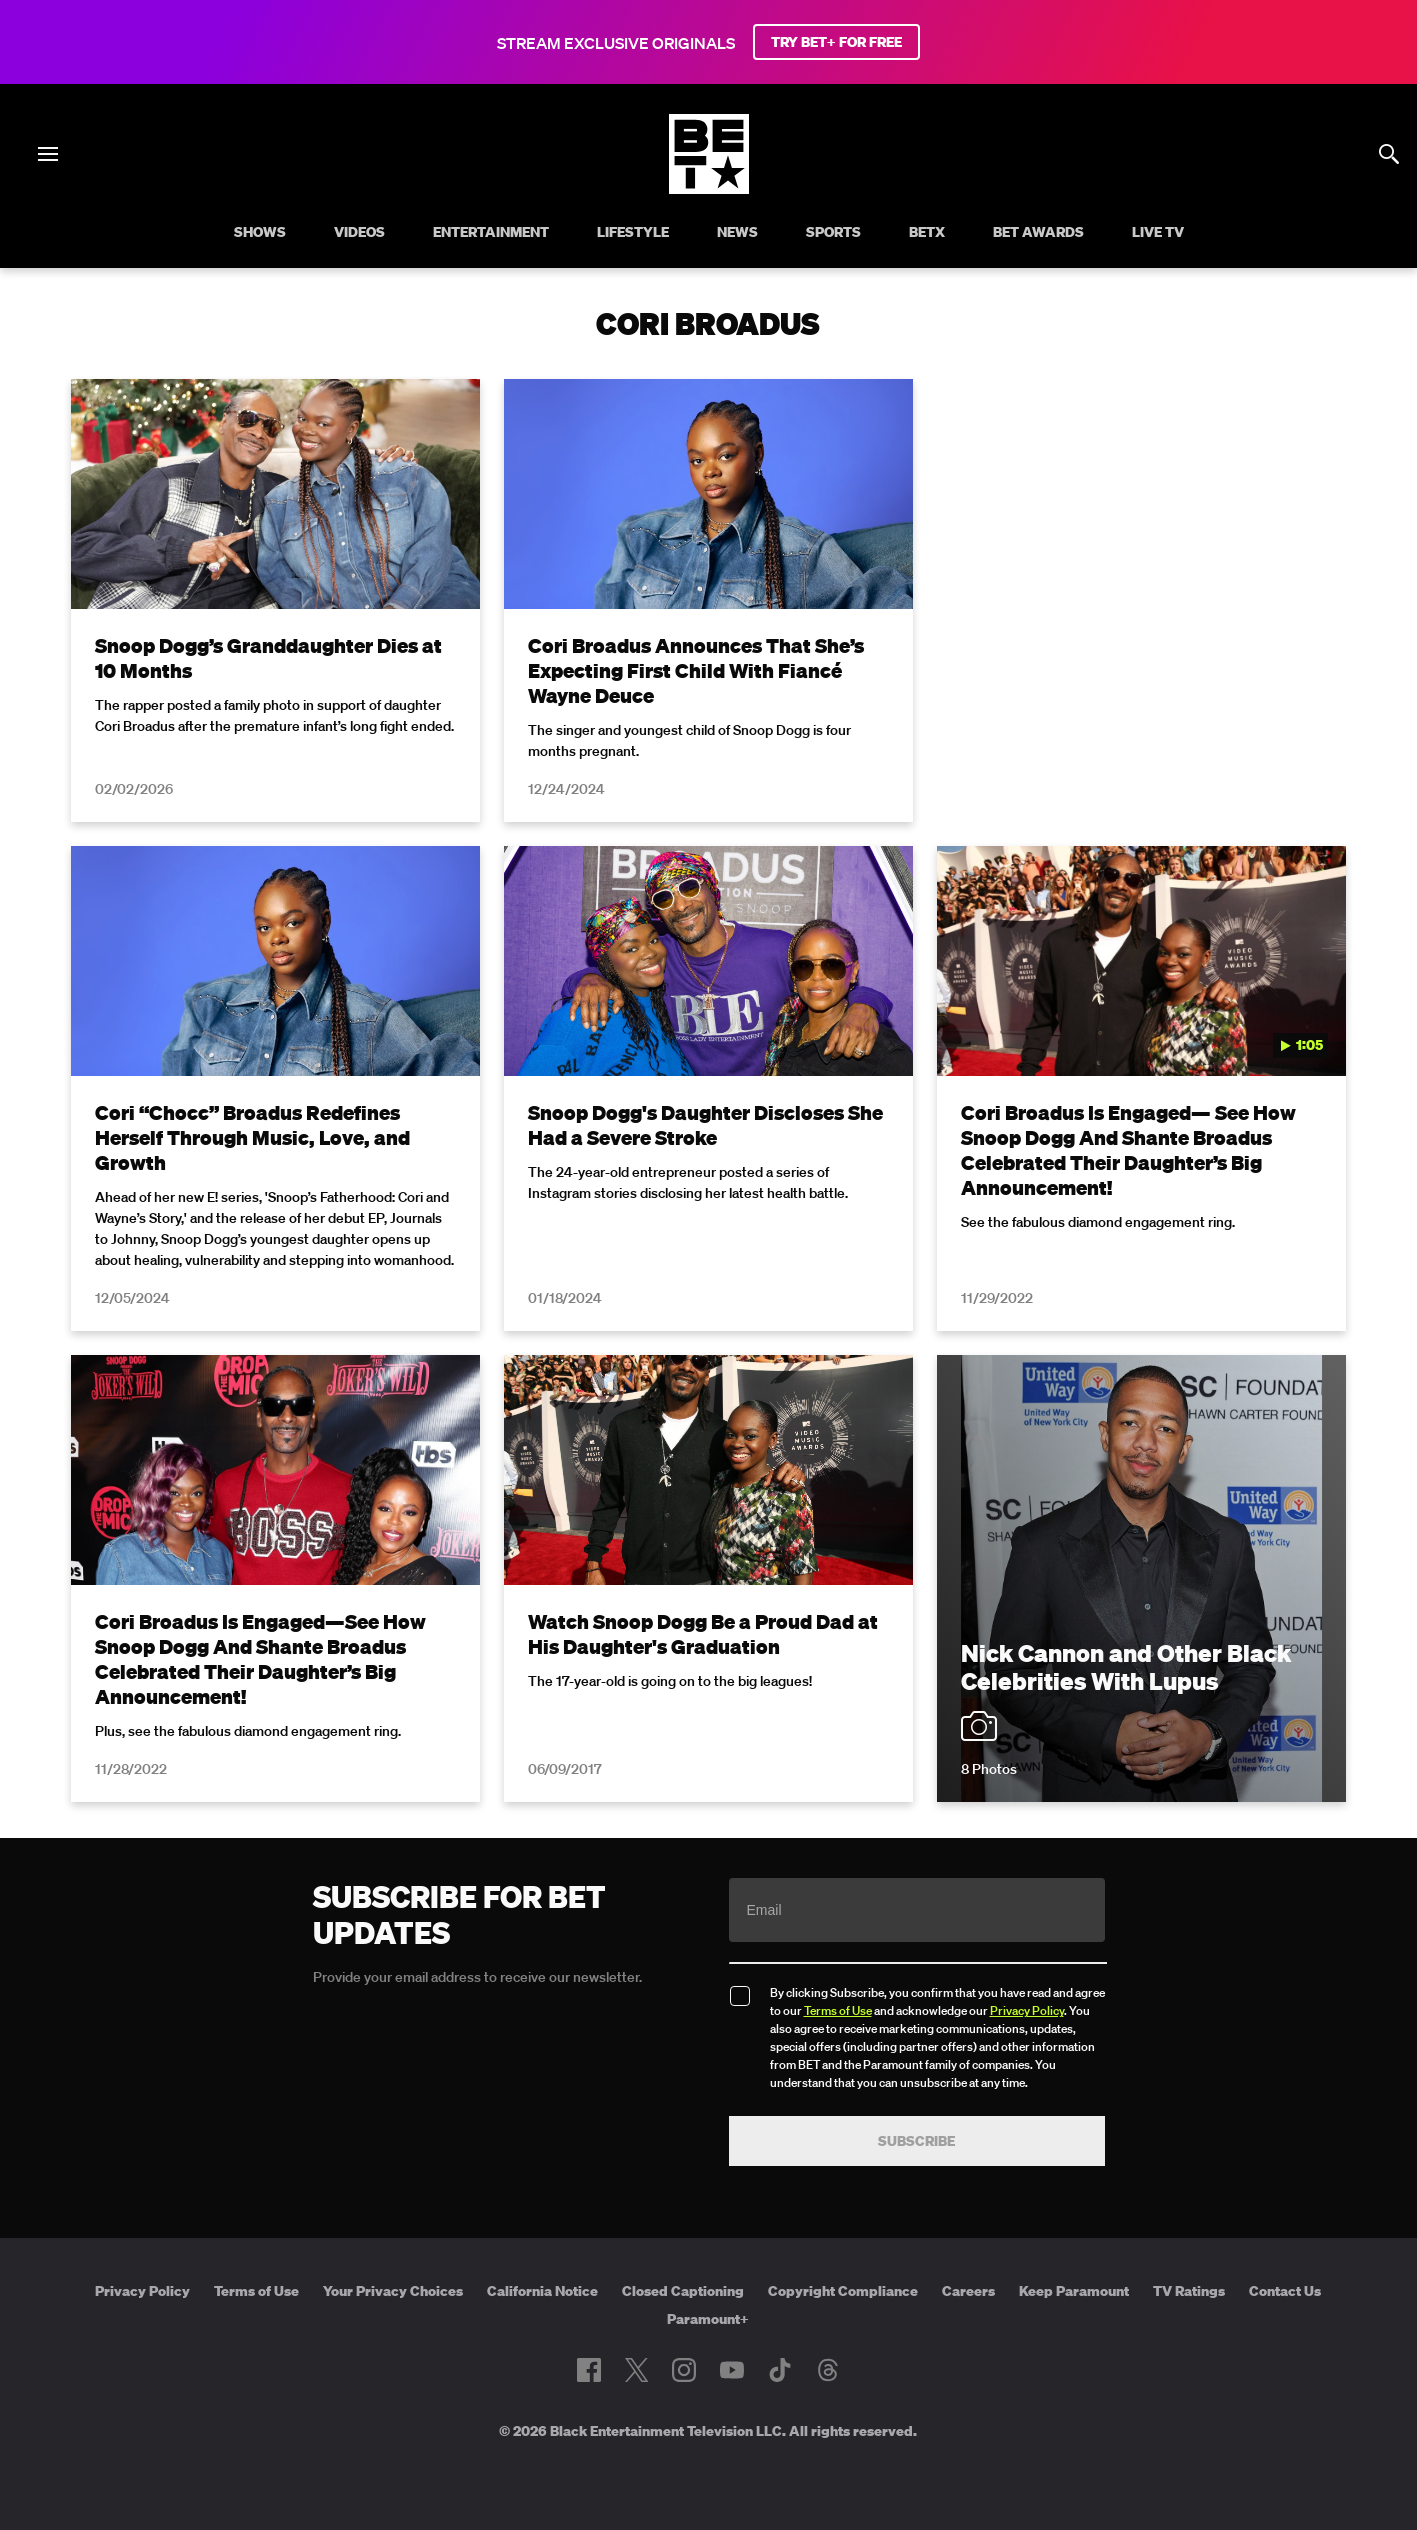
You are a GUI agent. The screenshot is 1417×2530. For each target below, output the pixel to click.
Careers (968, 2291)
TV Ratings (1189, 2291)
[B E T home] (709, 188)
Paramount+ (708, 2319)
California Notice (542, 2291)
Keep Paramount (1074, 2291)
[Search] (1389, 154)
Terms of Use (838, 2010)
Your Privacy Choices (393, 2291)
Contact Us (1285, 2291)
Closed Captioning (683, 2291)
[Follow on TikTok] (780, 2370)
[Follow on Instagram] (684, 2370)
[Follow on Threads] (828, 2370)
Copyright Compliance (843, 2291)
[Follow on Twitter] (636, 2370)
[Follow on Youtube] (732, 2370)
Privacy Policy (1027, 2010)
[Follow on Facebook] (589, 2370)
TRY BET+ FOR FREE (836, 42)
